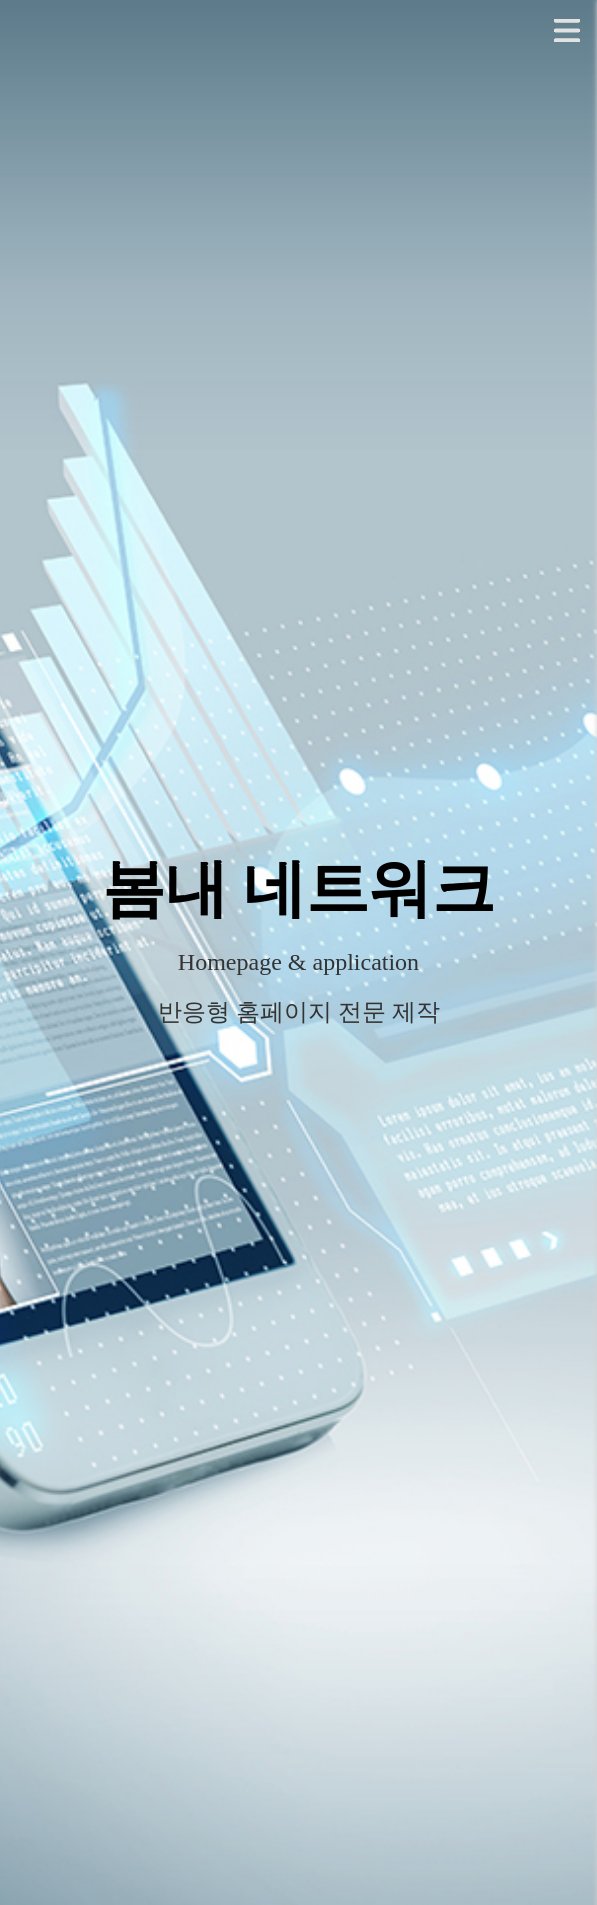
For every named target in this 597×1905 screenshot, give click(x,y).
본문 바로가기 (0, 0)
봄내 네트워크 (299, 889)
